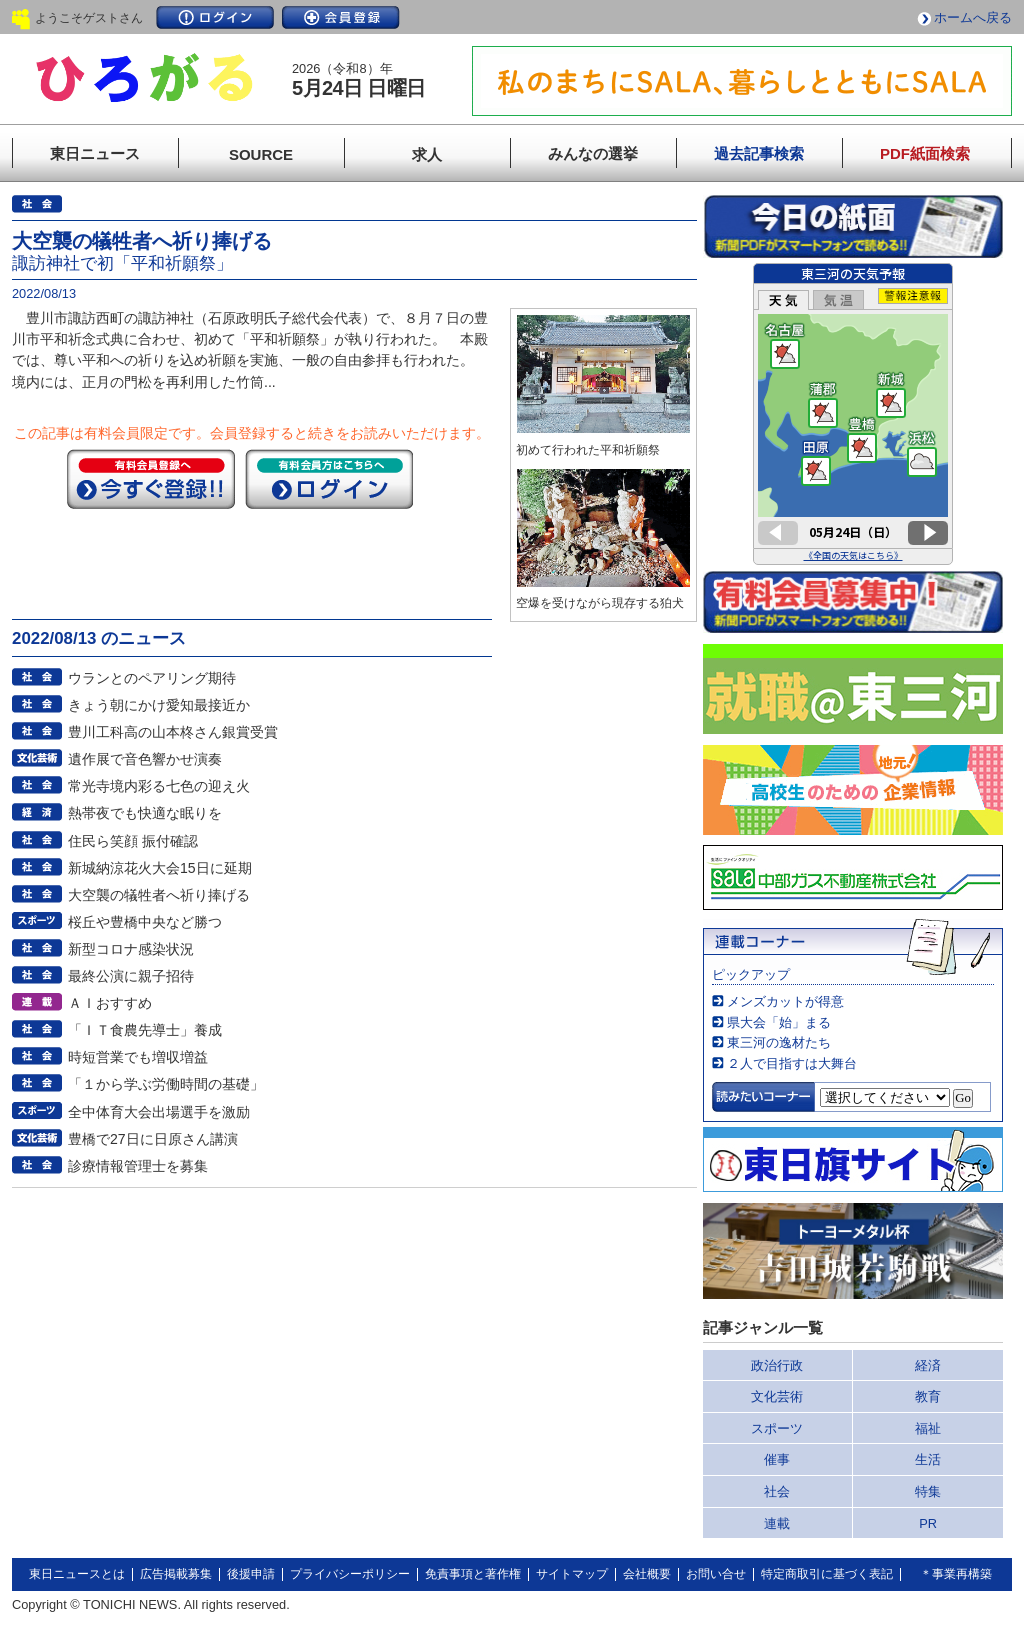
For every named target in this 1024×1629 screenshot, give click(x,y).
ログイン (215, 17)
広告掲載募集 (176, 1574)
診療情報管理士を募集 (138, 1166)
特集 (928, 1491)
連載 (777, 1523)
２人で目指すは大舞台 (792, 1063)
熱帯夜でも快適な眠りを (145, 813)
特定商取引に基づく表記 (827, 1574)
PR (928, 1523)
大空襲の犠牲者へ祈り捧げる (159, 895)
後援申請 (251, 1574)
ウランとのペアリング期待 (152, 678)
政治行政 (777, 1365)
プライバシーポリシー (350, 1574)
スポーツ (777, 1428)
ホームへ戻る (973, 17)
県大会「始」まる (779, 1022)
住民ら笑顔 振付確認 (133, 841)
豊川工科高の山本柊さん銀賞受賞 (173, 732)
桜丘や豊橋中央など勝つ (145, 922)
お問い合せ (716, 1574)
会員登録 (341, 17)
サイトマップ (572, 1574)
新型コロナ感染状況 (131, 949)
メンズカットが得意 (785, 1001)
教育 (928, 1396)
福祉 (928, 1428)
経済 (928, 1365)
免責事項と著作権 (473, 1574)
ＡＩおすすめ (110, 1003)
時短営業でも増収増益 (138, 1057)
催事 (777, 1459)
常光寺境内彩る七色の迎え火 (159, 786)
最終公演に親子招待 (131, 976)
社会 (777, 1491)
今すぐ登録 (151, 479)
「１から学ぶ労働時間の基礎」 (166, 1084)
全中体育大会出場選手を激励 (159, 1112)
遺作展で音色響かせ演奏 (145, 759)
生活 (928, 1459)
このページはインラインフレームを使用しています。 (853, 414)
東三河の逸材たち (779, 1042)
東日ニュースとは (77, 1574)
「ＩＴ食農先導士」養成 (145, 1030)
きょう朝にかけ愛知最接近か (159, 705)
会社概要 (647, 1574)
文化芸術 (777, 1396)
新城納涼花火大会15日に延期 (160, 868)
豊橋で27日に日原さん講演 (153, 1139)
